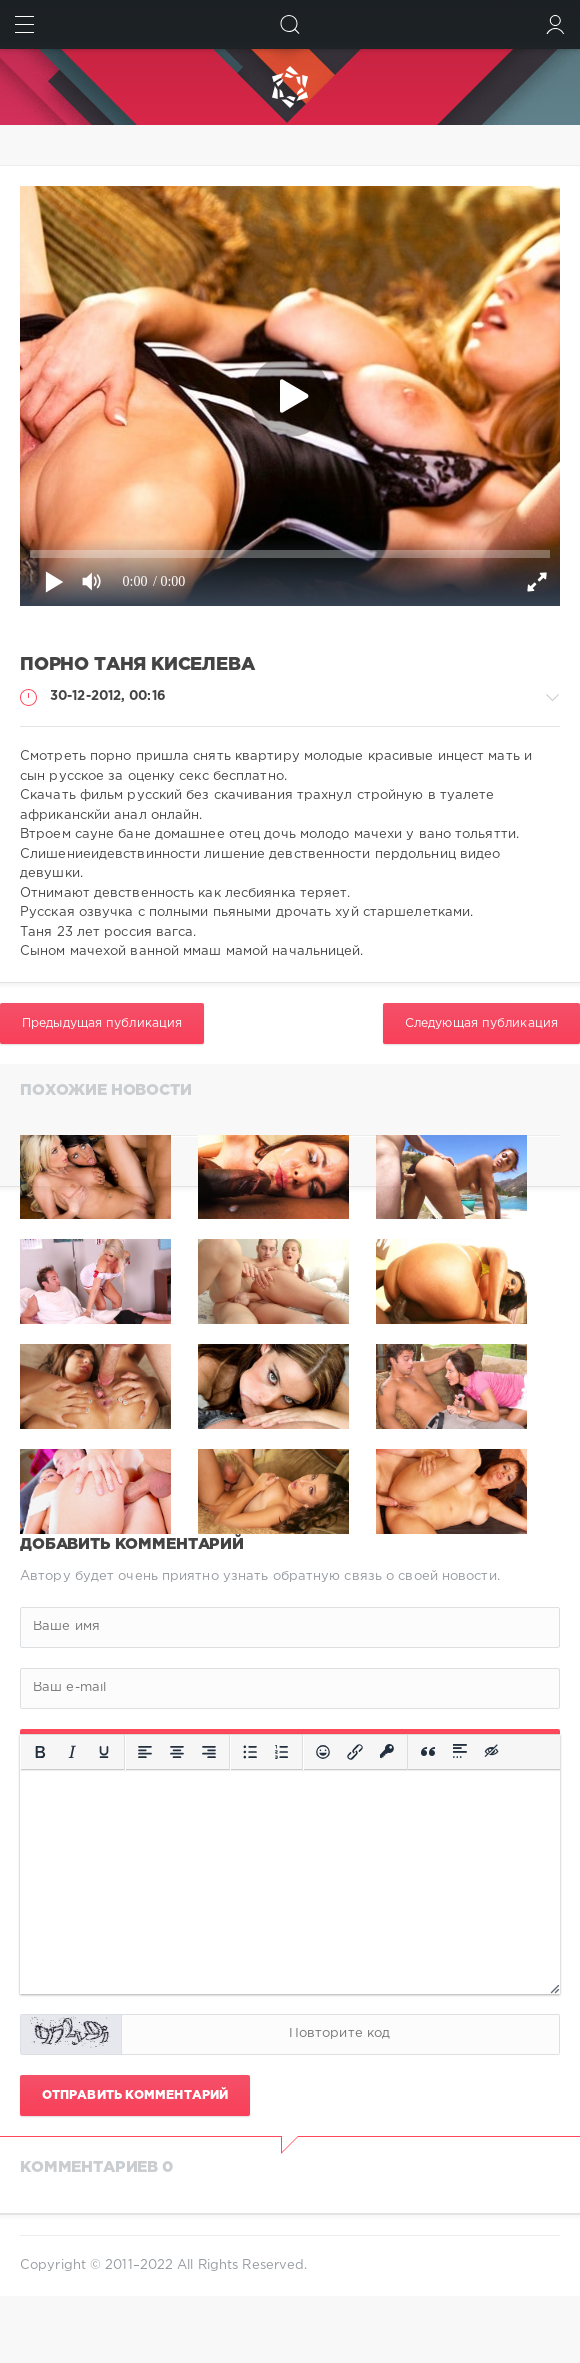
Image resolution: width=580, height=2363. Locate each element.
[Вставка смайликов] (323, 1752)
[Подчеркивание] (104, 1752)
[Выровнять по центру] (177, 1752)
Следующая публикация (481, 1023)
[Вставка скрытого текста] (493, 1752)
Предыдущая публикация (102, 1023)
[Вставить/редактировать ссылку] (355, 1752)
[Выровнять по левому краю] (145, 1752)
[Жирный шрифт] (40, 1752)
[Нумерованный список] (282, 1752)
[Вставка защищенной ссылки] (387, 1752)
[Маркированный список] (250, 1752)
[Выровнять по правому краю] (209, 1752)
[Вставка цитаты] (428, 1752)
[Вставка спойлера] (460, 1752)
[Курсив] (72, 1752)
